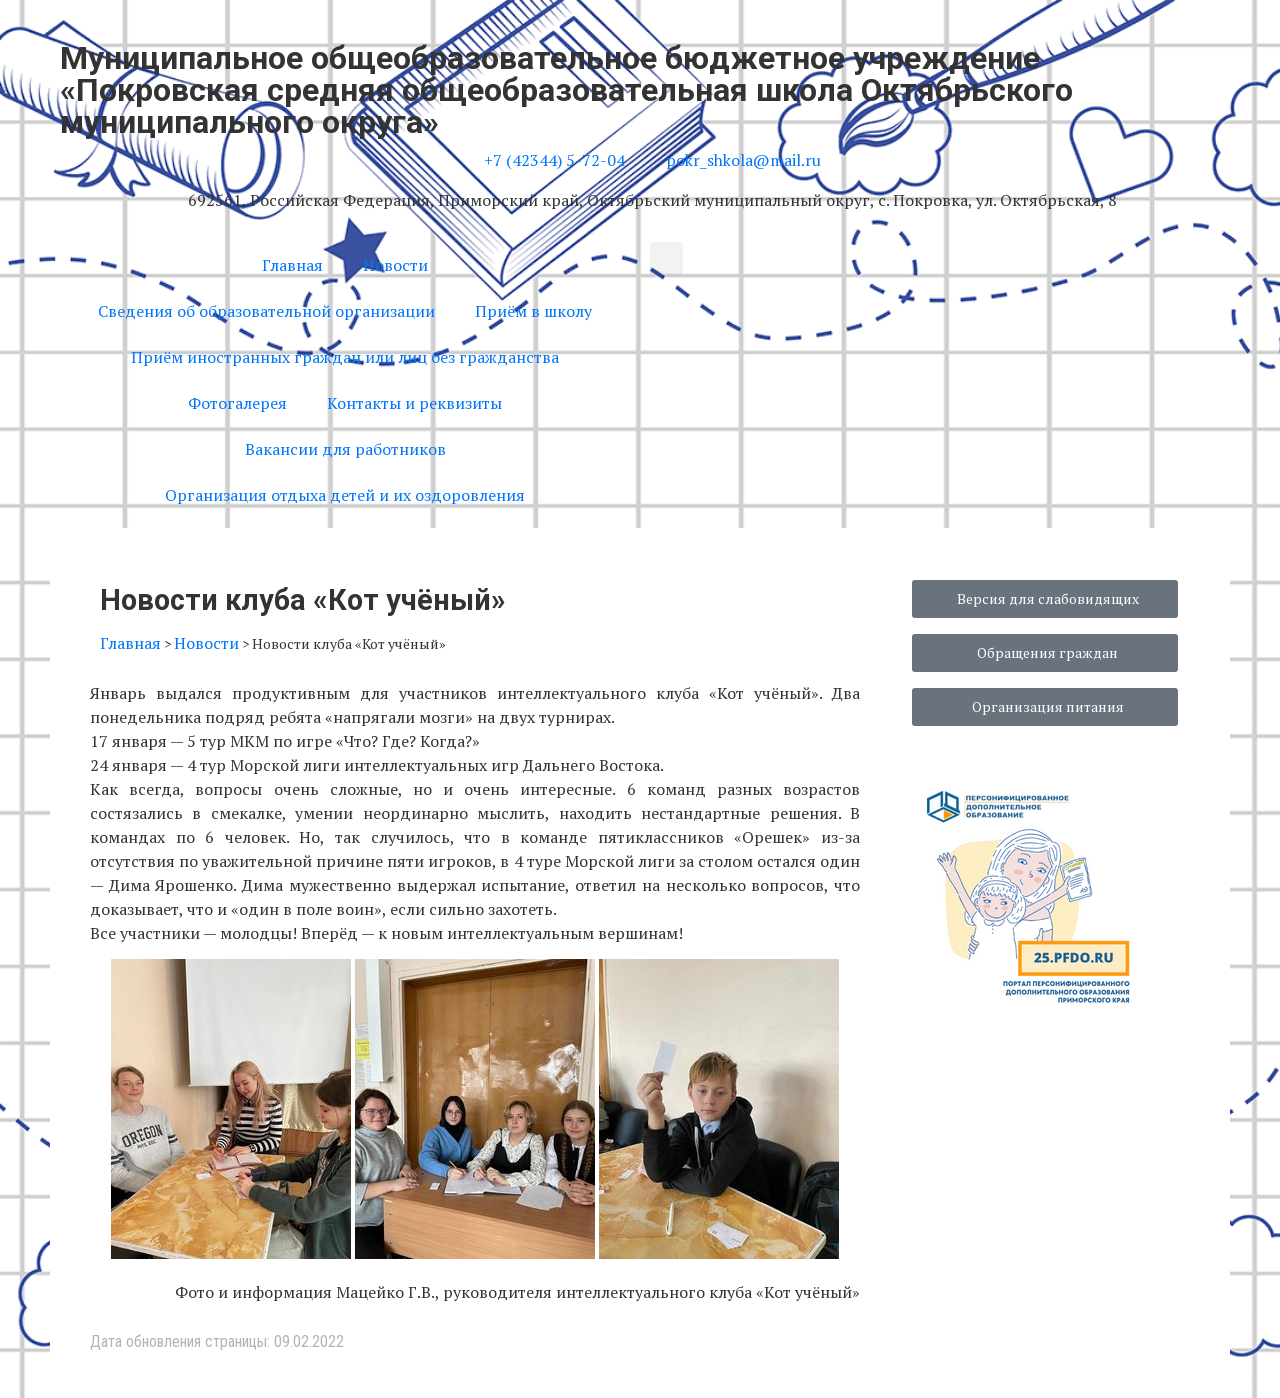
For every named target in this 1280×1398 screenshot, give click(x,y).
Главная (292, 265)
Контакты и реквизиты (414, 403)
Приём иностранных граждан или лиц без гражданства (345, 357)
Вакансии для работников (345, 449)
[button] (666, 258)
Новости (395, 265)
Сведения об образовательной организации (266, 311)
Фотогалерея (237, 403)
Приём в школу (533, 311)
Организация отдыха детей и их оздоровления (345, 495)
